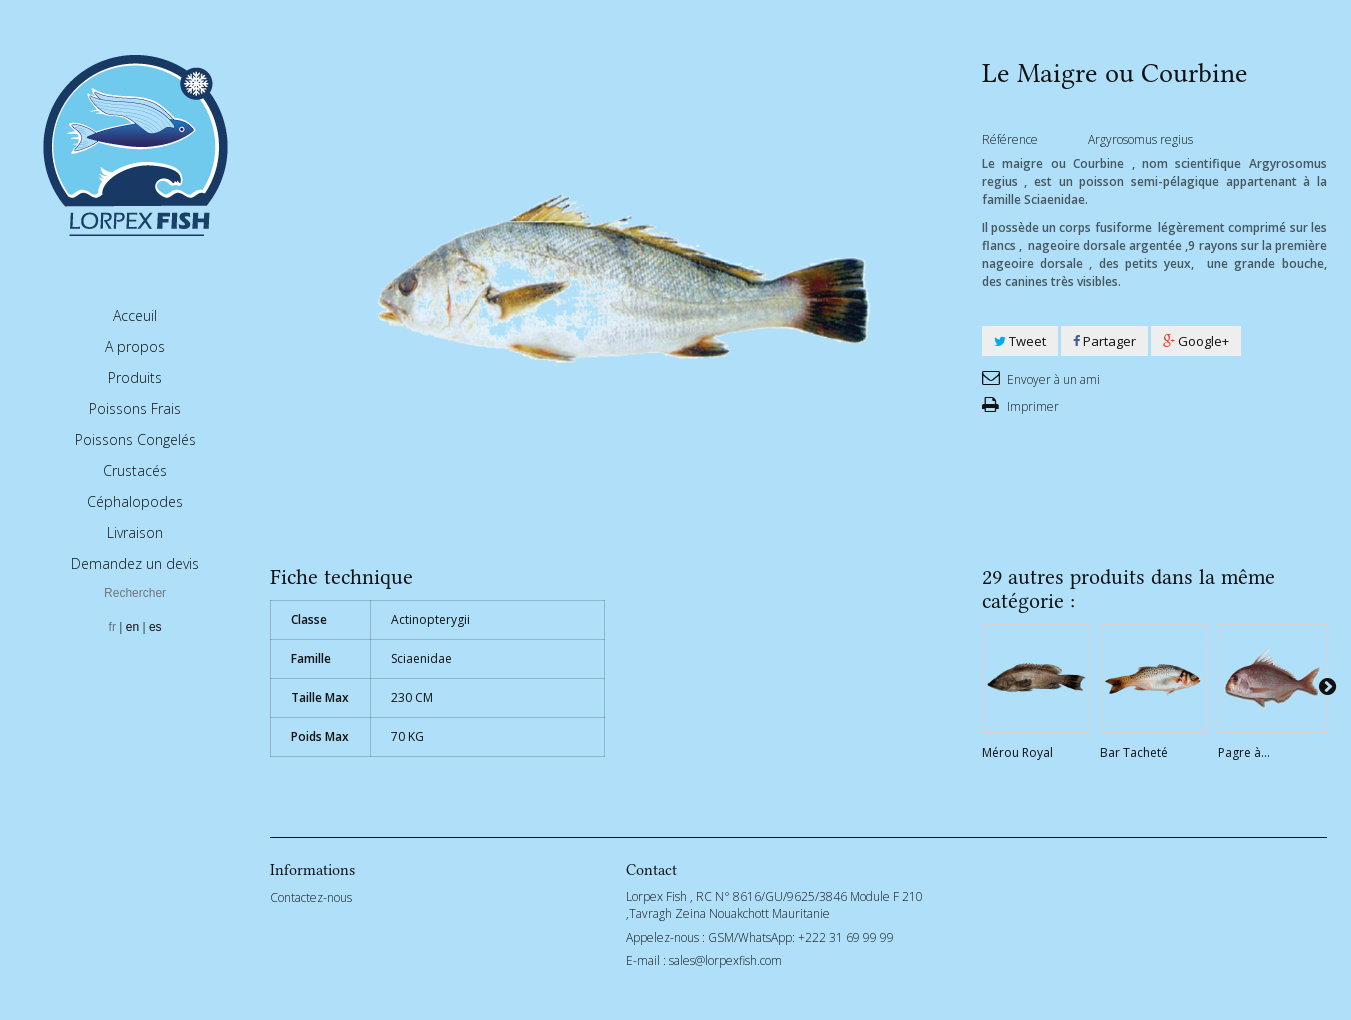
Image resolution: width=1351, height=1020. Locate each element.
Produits (135, 377)
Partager (1104, 341)
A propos (135, 346)
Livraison (135, 532)
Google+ (1196, 341)
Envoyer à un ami (1052, 379)
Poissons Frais (135, 408)
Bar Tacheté (1134, 752)
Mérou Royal (1017, 752)
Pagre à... (1244, 752)
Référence (1010, 139)
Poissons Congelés (135, 439)
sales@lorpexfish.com (725, 960)
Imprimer (1031, 406)
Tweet (1020, 341)
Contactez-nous (311, 897)
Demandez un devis (135, 563)
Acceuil (135, 315)
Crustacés (135, 470)
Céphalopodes (135, 501)
